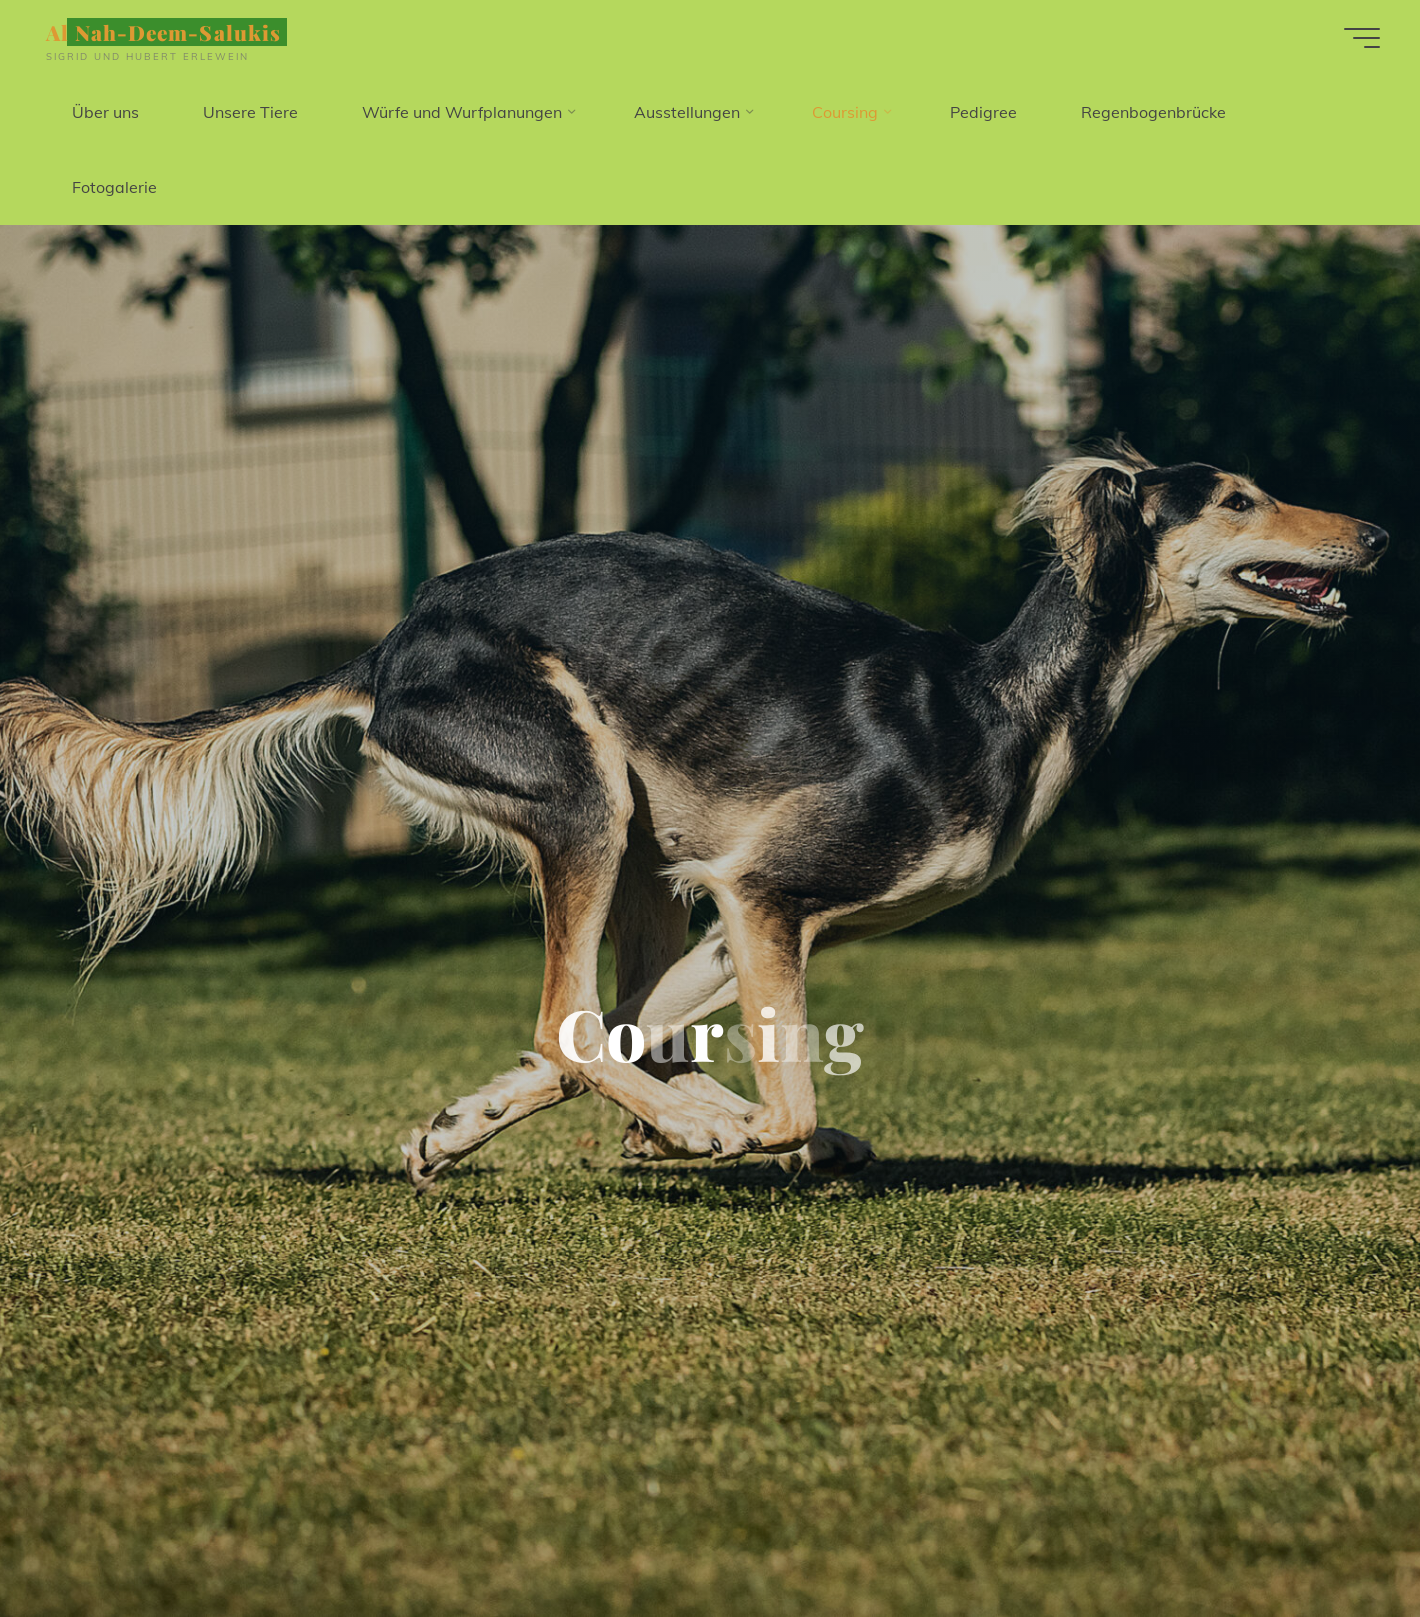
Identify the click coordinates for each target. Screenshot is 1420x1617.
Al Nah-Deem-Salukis (163, 32)
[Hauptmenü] (1362, 38)
